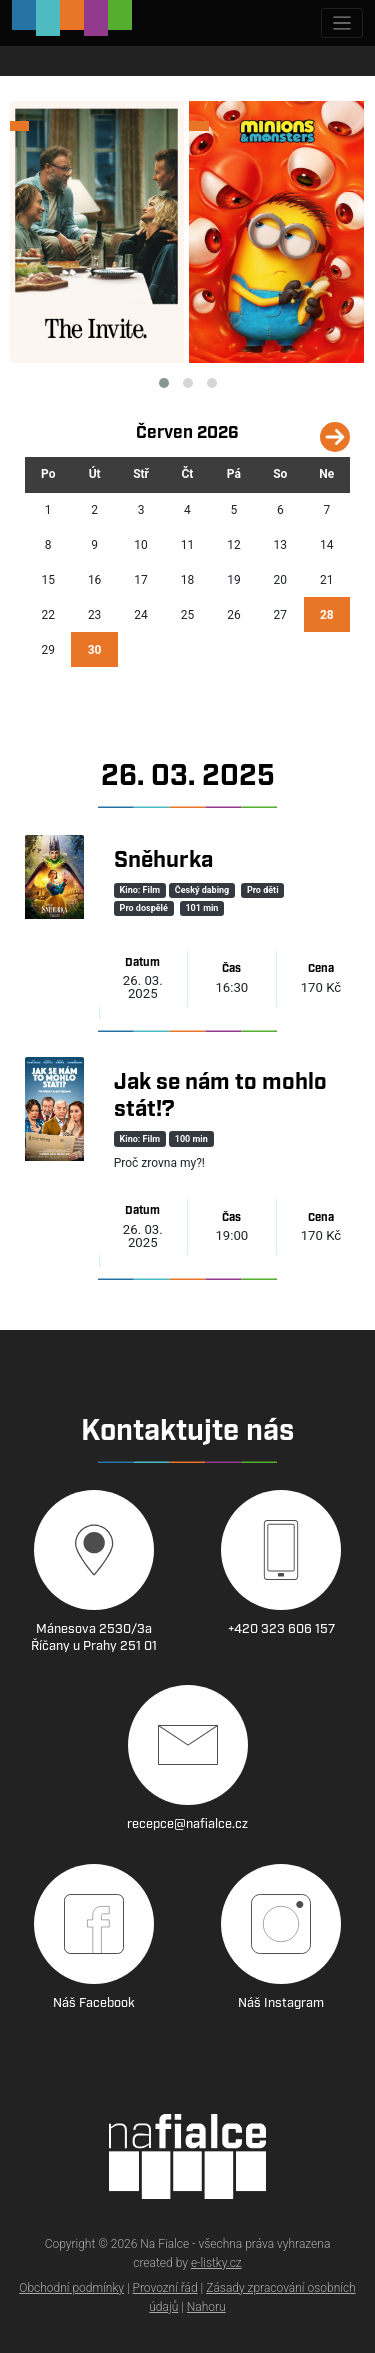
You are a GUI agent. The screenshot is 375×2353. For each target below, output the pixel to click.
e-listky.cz (216, 2263)
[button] (164, 383)
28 (327, 615)
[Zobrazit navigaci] (342, 23)
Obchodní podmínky (71, 2288)
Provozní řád (165, 2288)
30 (95, 650)
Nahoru (206, 2307)
